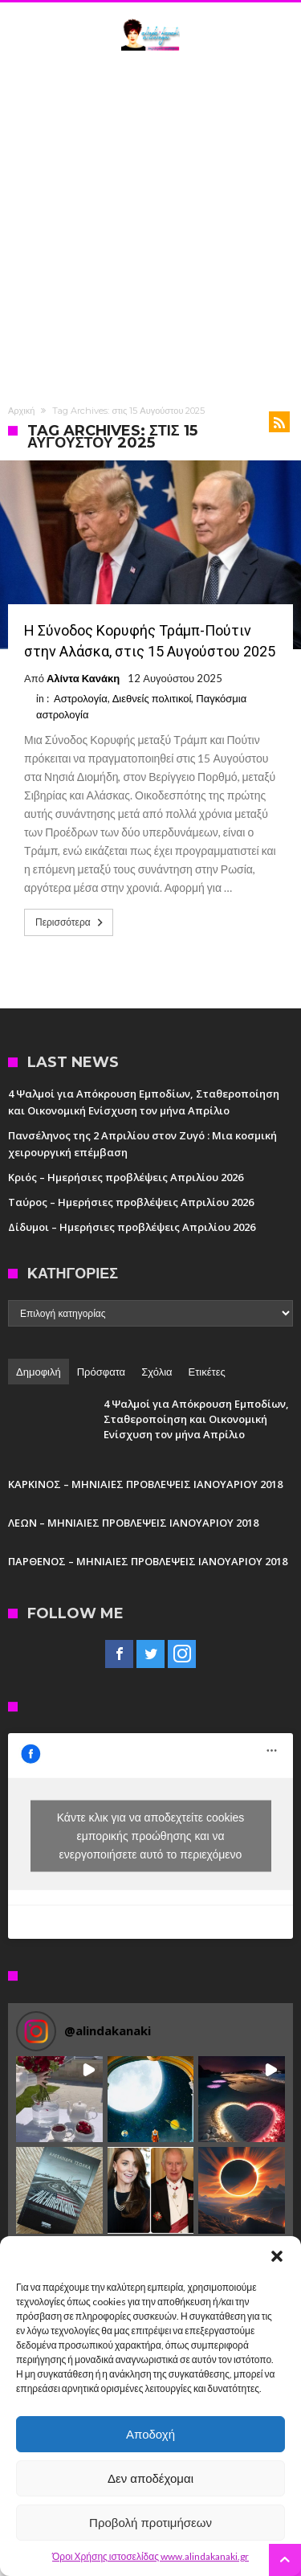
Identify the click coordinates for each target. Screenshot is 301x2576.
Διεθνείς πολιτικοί (152, 698)
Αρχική (21, 410)
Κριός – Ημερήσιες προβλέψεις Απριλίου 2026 (125, 1177)
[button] (277, 2256)
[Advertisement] (150, 225)
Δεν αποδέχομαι (150, 2478)
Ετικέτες (207, 1371)
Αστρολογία (81, 698)
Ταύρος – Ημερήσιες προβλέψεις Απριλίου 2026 (131, 1202)
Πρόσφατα (101, 1371)
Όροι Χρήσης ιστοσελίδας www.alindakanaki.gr (150, 2556)
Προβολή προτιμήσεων (150, 2522)
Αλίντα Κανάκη (83, 678)
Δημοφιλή (38, 1371)
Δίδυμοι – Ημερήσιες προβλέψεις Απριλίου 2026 (131, 1227)
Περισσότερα (70, 922)
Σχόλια (156, 1371)
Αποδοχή (150, 2434)
